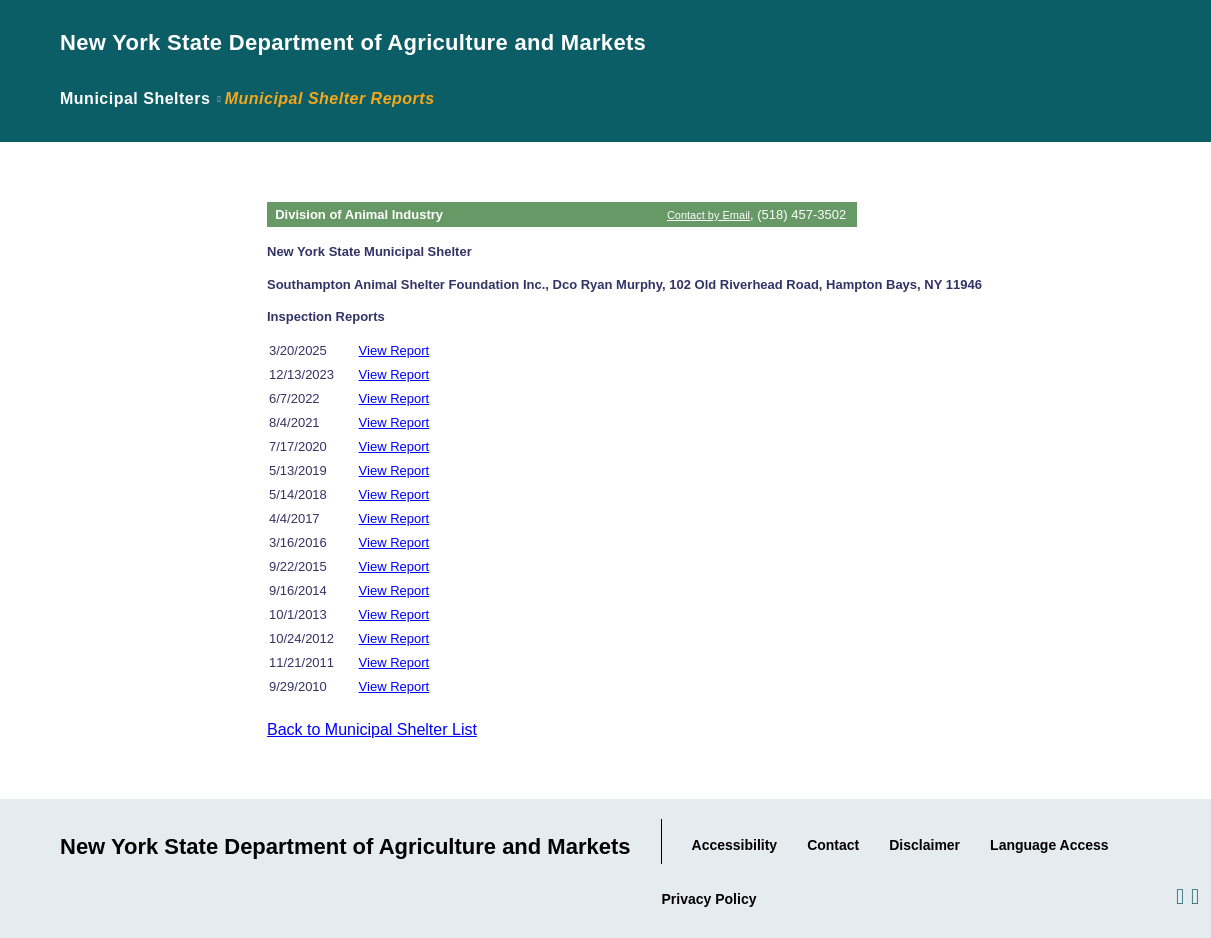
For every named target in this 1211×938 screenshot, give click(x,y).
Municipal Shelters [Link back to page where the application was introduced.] (135, 98)
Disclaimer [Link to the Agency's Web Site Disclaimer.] (924, 845)
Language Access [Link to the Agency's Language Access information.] (1049, 845)
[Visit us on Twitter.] (1193, 895)
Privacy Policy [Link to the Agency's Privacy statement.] (709, 899)
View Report (394, 350)
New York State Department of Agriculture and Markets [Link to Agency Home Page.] (353, 42)
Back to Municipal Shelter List (372, 729)
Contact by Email (708, 215)
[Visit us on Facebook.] (1178, 895)
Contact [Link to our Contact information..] (833, 845)
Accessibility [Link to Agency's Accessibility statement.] (735, 845)
